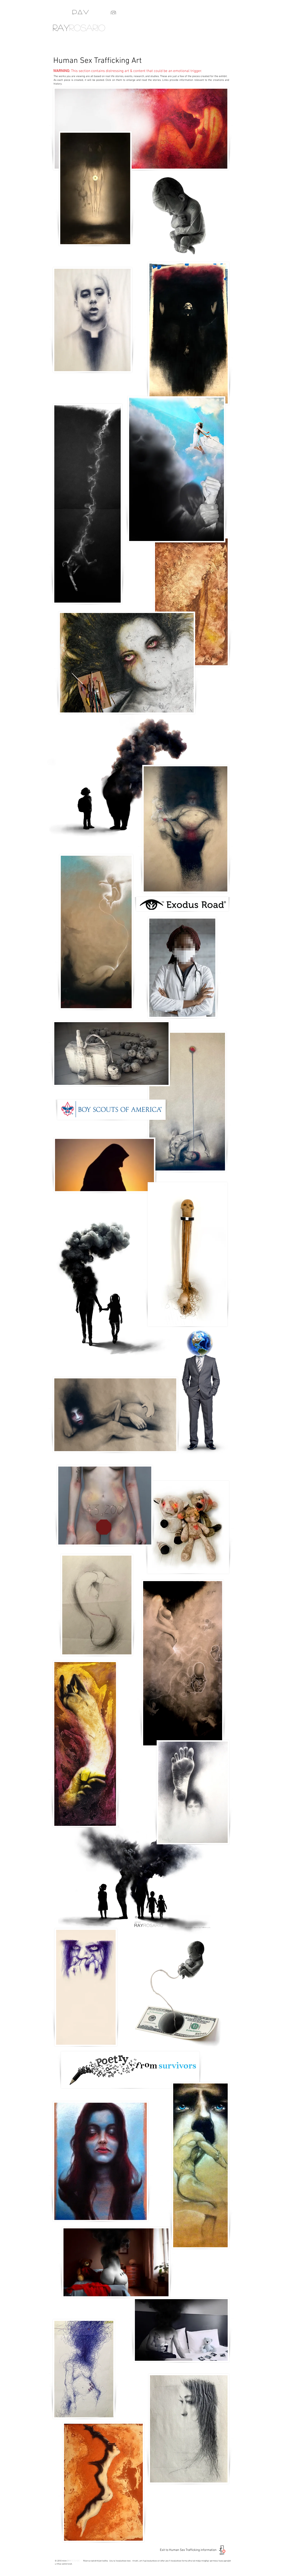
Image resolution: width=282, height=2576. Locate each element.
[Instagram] (113, 13)
